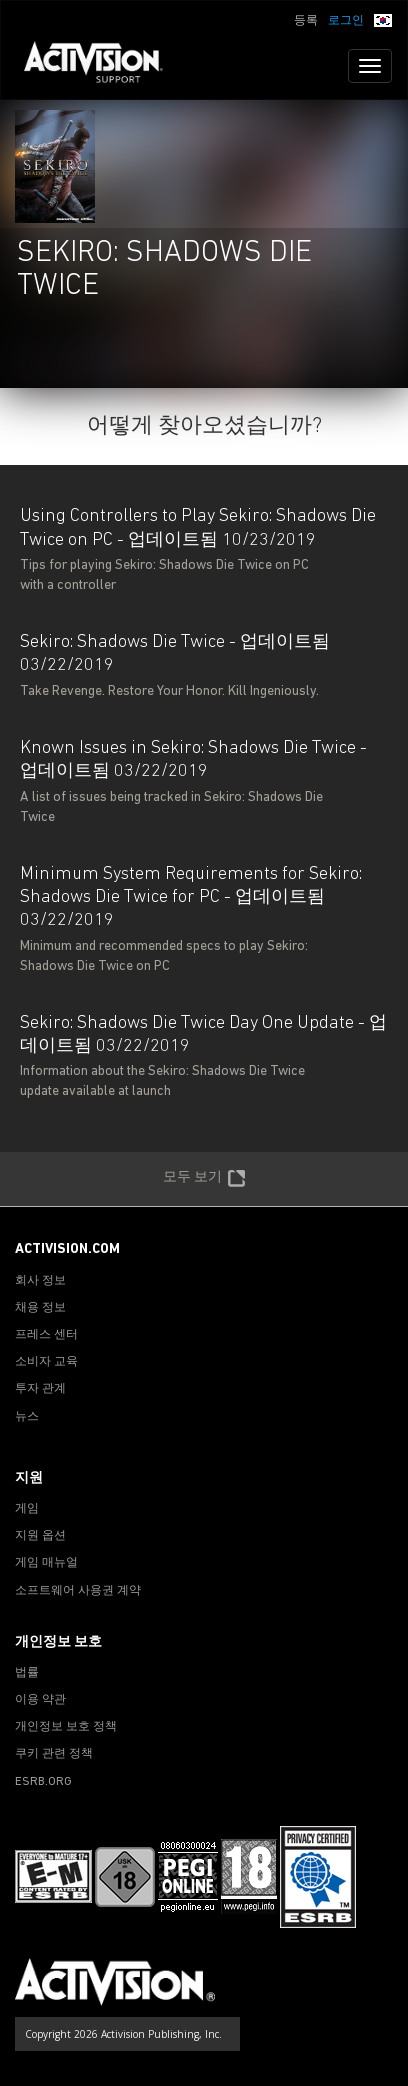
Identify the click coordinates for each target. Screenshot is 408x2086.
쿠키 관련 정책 (54, 1754)
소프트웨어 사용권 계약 (78, 1591)
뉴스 (27, 1417)
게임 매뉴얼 (46, 1563)
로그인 (346, 21)
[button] (383, 19)
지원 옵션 (40, 1536)
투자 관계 (40, 1389)
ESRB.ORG (43, 1782)
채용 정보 (40, 1308)
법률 (27, 1673)
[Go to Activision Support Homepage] (103, 66)
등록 (306, 21)
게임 (27, 1509)
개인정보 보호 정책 (66, 1727)
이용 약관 (40, 1700)
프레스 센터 (46, 1335)
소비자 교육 (46, 1362)
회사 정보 (40, 1281)
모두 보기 (204, 1179)
